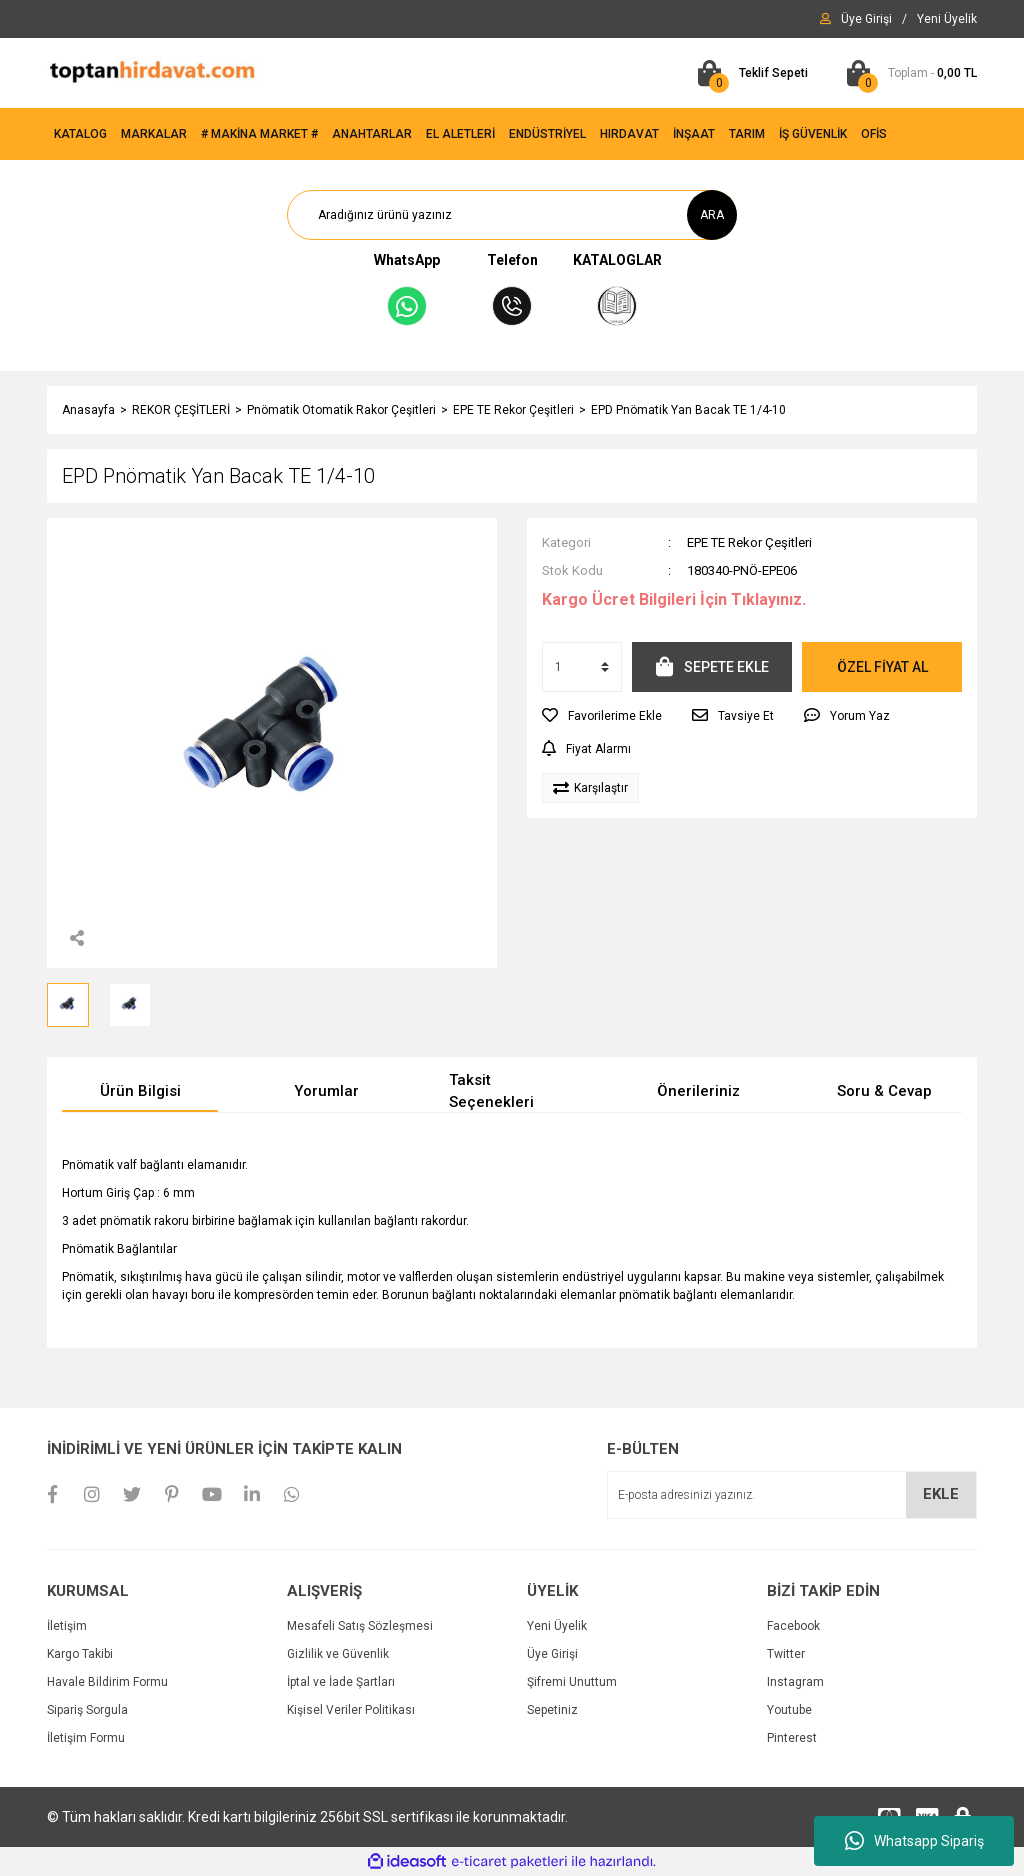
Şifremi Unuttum (572, 1682)
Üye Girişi (552, 1654)
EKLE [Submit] (941, 1494)
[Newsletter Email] (792, 1495)
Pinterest (792, 1738)
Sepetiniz (552, 1710)
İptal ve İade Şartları (341, 1682)
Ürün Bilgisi (140, 1091)
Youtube (789, 1710)
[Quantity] (582, 667)
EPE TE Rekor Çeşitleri (749, 542)
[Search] (512, 215)
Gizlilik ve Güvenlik (338, 1654)
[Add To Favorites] (602, 716)
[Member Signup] (947, 19)
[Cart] (748, 73)
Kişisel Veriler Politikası (351, 1710)
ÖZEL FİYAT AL (882, 667)
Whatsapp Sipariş (914, 1841)
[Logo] (152, 72)
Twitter (786, 1654)
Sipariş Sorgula (87, 1710)
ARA (712, 215)
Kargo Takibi (80, 1654)
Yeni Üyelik (557, 1626)
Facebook (793, 1626)
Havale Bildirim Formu (107, 1682)
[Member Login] (866, 19)
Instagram (795, 1682)
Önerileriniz (698, 1091)
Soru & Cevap (884, 1091)
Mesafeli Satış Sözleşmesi (360, 1626)
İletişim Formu (86, 1738)
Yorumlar (326, 1091)
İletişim (67, 1626)
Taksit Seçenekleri (491, 1091)
